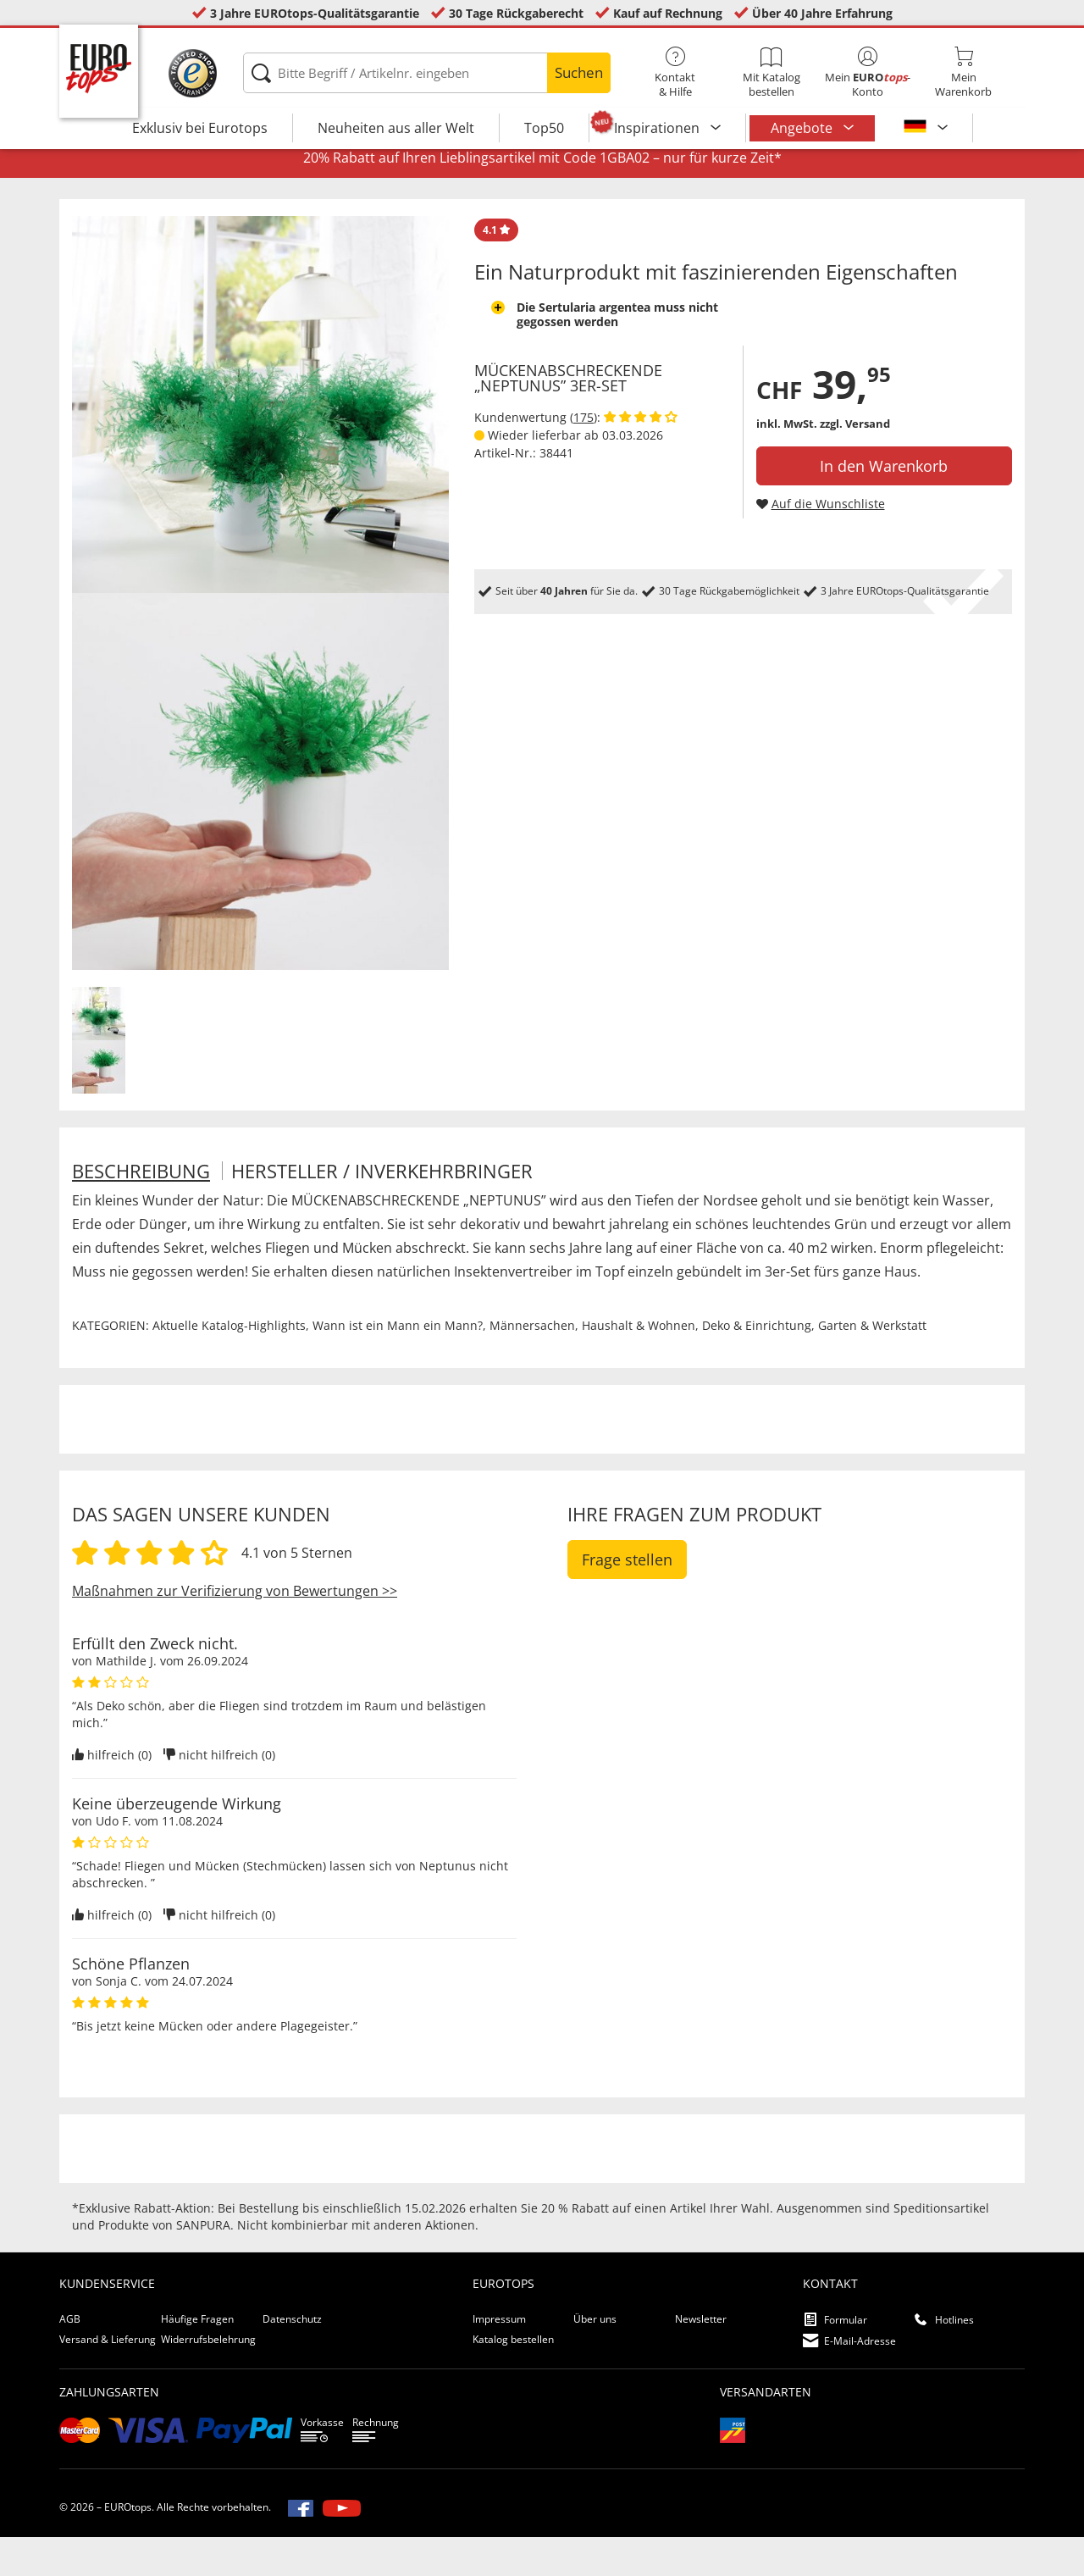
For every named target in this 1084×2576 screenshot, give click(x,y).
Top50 (544, 128)
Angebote (803, 128)
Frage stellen (627, 1599)
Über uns (595, 2359)
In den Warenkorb (884, 506)
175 (583, 457)
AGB (69, 2359)
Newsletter (701, 2359)
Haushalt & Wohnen (638, 1365)
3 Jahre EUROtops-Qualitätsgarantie (314, 13)
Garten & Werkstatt (872, 1365)
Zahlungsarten (109, 2431)
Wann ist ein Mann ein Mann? (397, 1365)
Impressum (499, 2359)
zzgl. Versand (855, 463)
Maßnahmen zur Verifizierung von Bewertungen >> (234, 1630)
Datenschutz (292, 2359)
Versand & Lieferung (107, 2379)
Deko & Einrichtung (756, 1365)
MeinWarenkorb (963, 73)
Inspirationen (658, 128)
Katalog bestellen (513, 2379)
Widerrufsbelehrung (208, 2379)
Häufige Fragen (197, 2359)
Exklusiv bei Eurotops (200, 128)
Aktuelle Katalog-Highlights (229, 1365)
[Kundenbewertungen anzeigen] (641, 457)
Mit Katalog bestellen (771, 73)
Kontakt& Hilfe (675, 73)
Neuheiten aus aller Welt (396, 128)
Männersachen (532, 1365)
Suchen (579, 72)
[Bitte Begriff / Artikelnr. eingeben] (426, 73)
